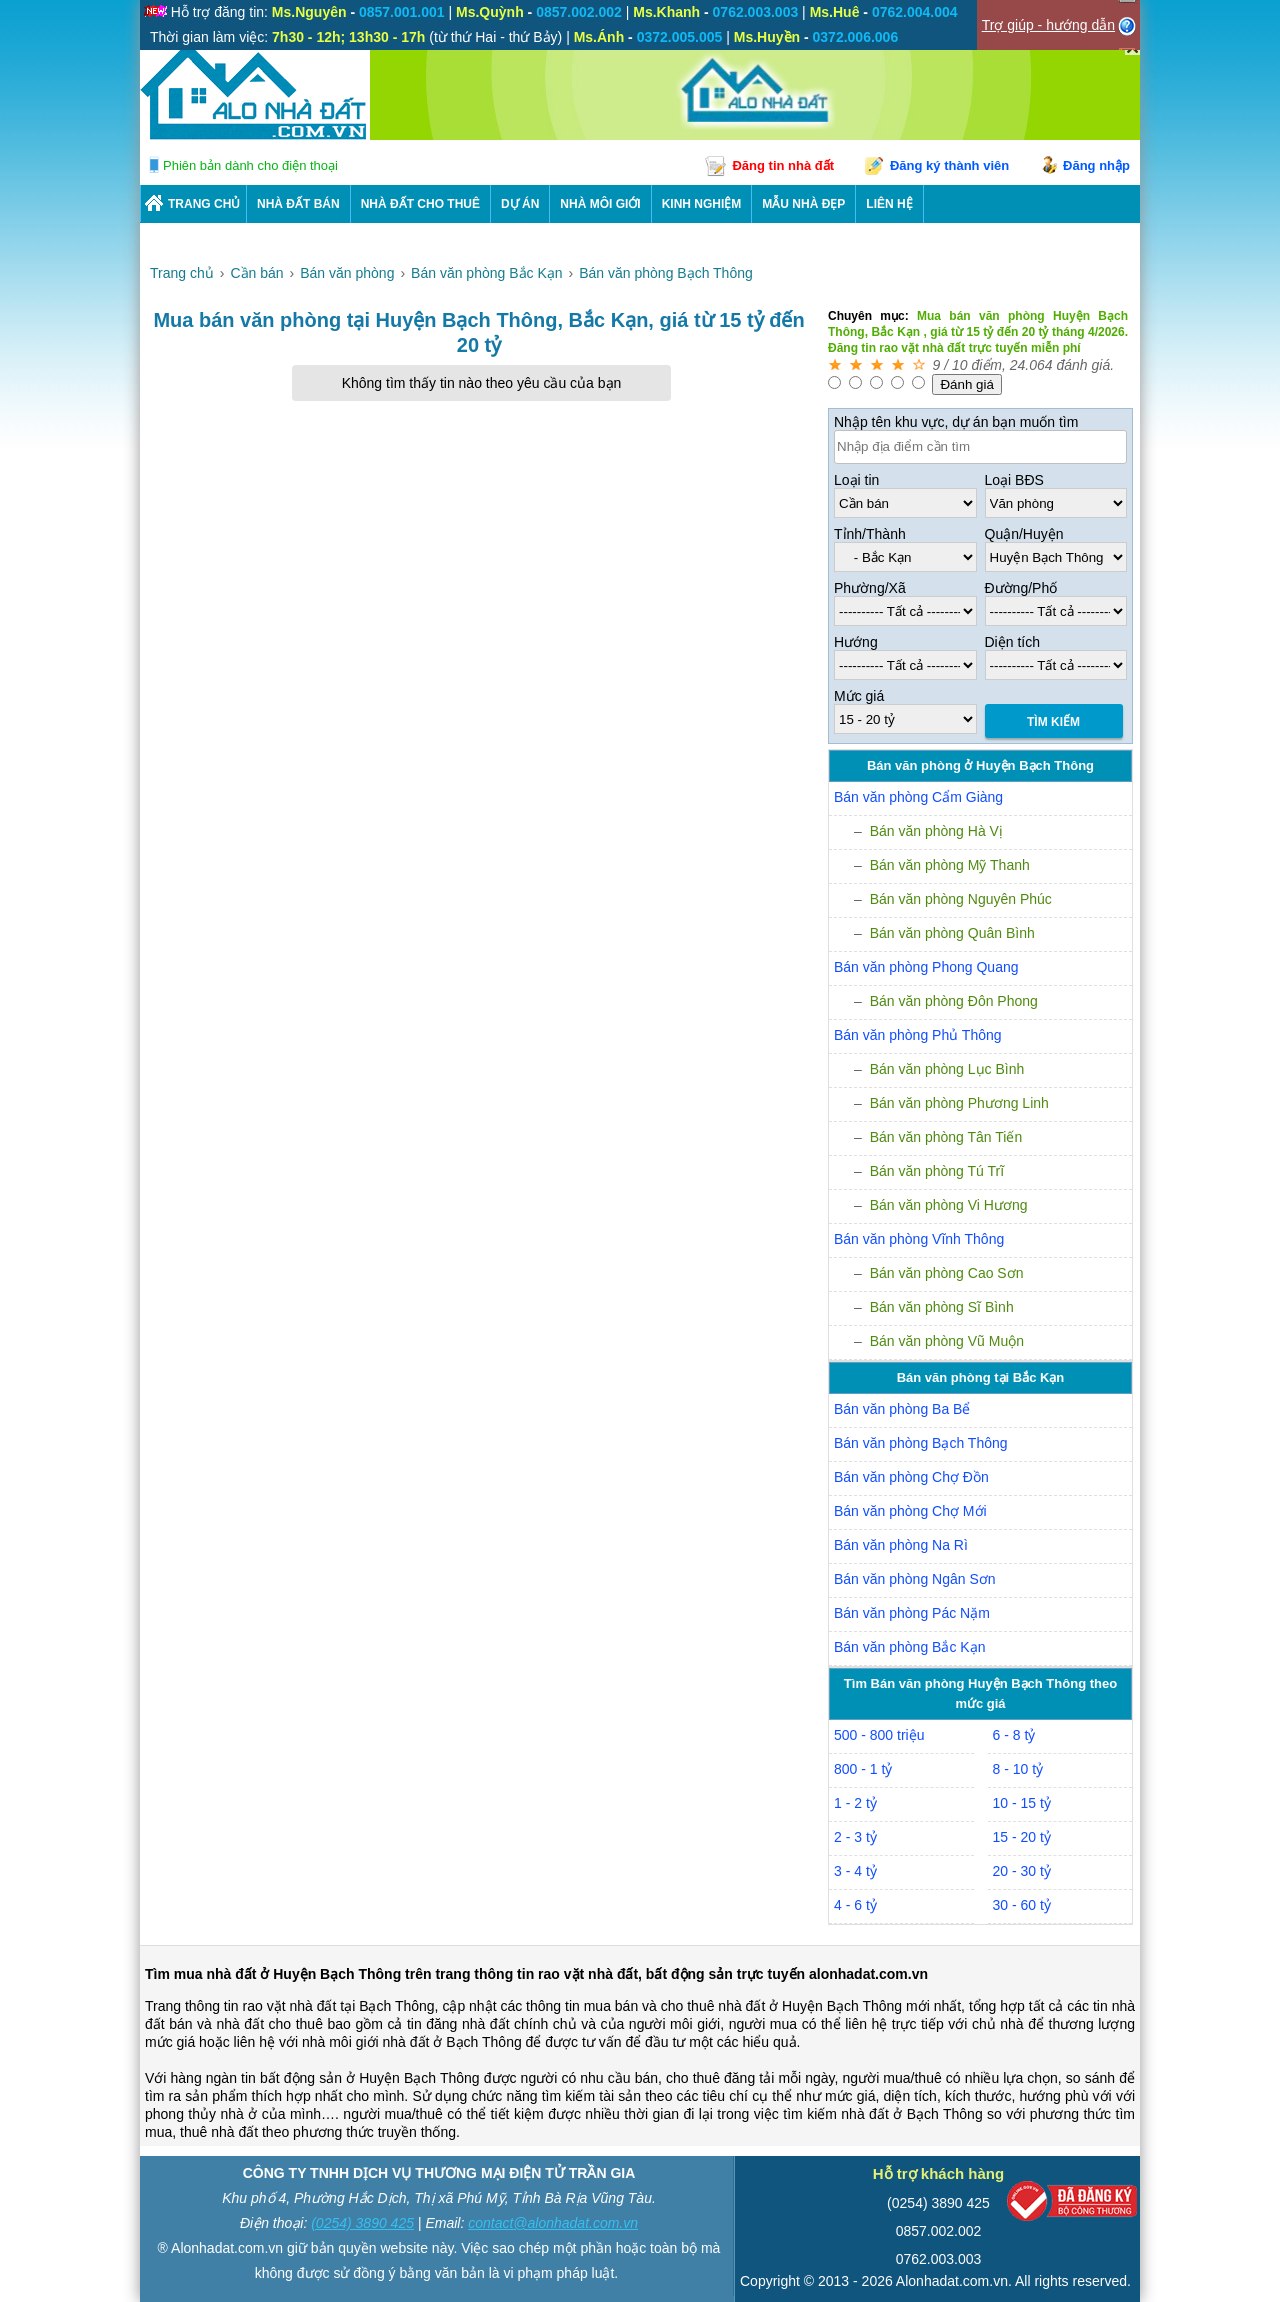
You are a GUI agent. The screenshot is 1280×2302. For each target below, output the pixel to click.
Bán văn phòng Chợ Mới (910, 1511)
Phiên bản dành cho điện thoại (250, 165)
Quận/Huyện (1024, 534)
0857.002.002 (939, 2231)
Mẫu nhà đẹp (803, 204)
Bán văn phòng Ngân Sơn (915, 1579)
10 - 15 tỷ (1022, 1803)
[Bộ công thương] (1072, 2205)
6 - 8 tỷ (1014, 1735)
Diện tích (1012, 642)
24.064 (1031, 365)
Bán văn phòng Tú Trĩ (937, 1171)
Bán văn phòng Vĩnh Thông (919, 1239)
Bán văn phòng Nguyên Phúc (961, 899)
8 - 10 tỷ (1018, 1769)
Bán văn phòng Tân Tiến (946, 1137)
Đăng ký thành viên (949, 165)
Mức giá (859, 696)
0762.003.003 (939, 2259)
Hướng (856, 642)
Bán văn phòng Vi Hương (949, 1205)
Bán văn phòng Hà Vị (936, 831)
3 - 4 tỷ (855, 1871)
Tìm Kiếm (1053, 722)
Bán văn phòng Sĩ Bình (942, 1307)
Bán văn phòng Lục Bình (947, 1069)
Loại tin (856, 480)
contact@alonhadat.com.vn (553, 2223)
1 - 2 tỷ (855, 1803)
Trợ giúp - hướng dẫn (1048, 25)
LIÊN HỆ (889, 204)
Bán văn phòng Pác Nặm (912, 1613)
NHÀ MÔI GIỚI (600, 204)
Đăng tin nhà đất (783, 165)
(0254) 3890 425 (362, 2223)
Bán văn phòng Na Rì (901, 1545)
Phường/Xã (870, 588)
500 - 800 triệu (879, 1735)
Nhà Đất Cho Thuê (420, 204)
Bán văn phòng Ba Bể (902, 1409)
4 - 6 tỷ (855, 1905)
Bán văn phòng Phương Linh (959, 1103)
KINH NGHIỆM (702, 204)
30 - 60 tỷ (1022, 1905)
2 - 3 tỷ (855, 1837)
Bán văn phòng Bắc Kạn (909, 1647)
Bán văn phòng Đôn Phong (954, 1001)
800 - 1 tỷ (863, 1769)
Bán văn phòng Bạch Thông (921, 1443)
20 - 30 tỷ (1022, 1871)
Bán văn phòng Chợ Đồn (911, 1477)
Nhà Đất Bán (298, 204)
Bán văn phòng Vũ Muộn (947, 1341)
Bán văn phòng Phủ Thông (918, 1035)
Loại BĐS (1014, 480)
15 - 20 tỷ (1022, 1837)
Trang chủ (204, 204)
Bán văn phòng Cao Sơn (947, 1273)
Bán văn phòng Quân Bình (952, 933)
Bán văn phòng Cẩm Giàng (918, 797)
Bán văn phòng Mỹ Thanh (950, 865)
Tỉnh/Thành (870, 534)
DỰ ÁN (520, 204)
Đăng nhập (1096, 165)
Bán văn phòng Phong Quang (926, 967)
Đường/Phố (1021, 588)
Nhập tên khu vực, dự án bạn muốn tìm (956, 422)
